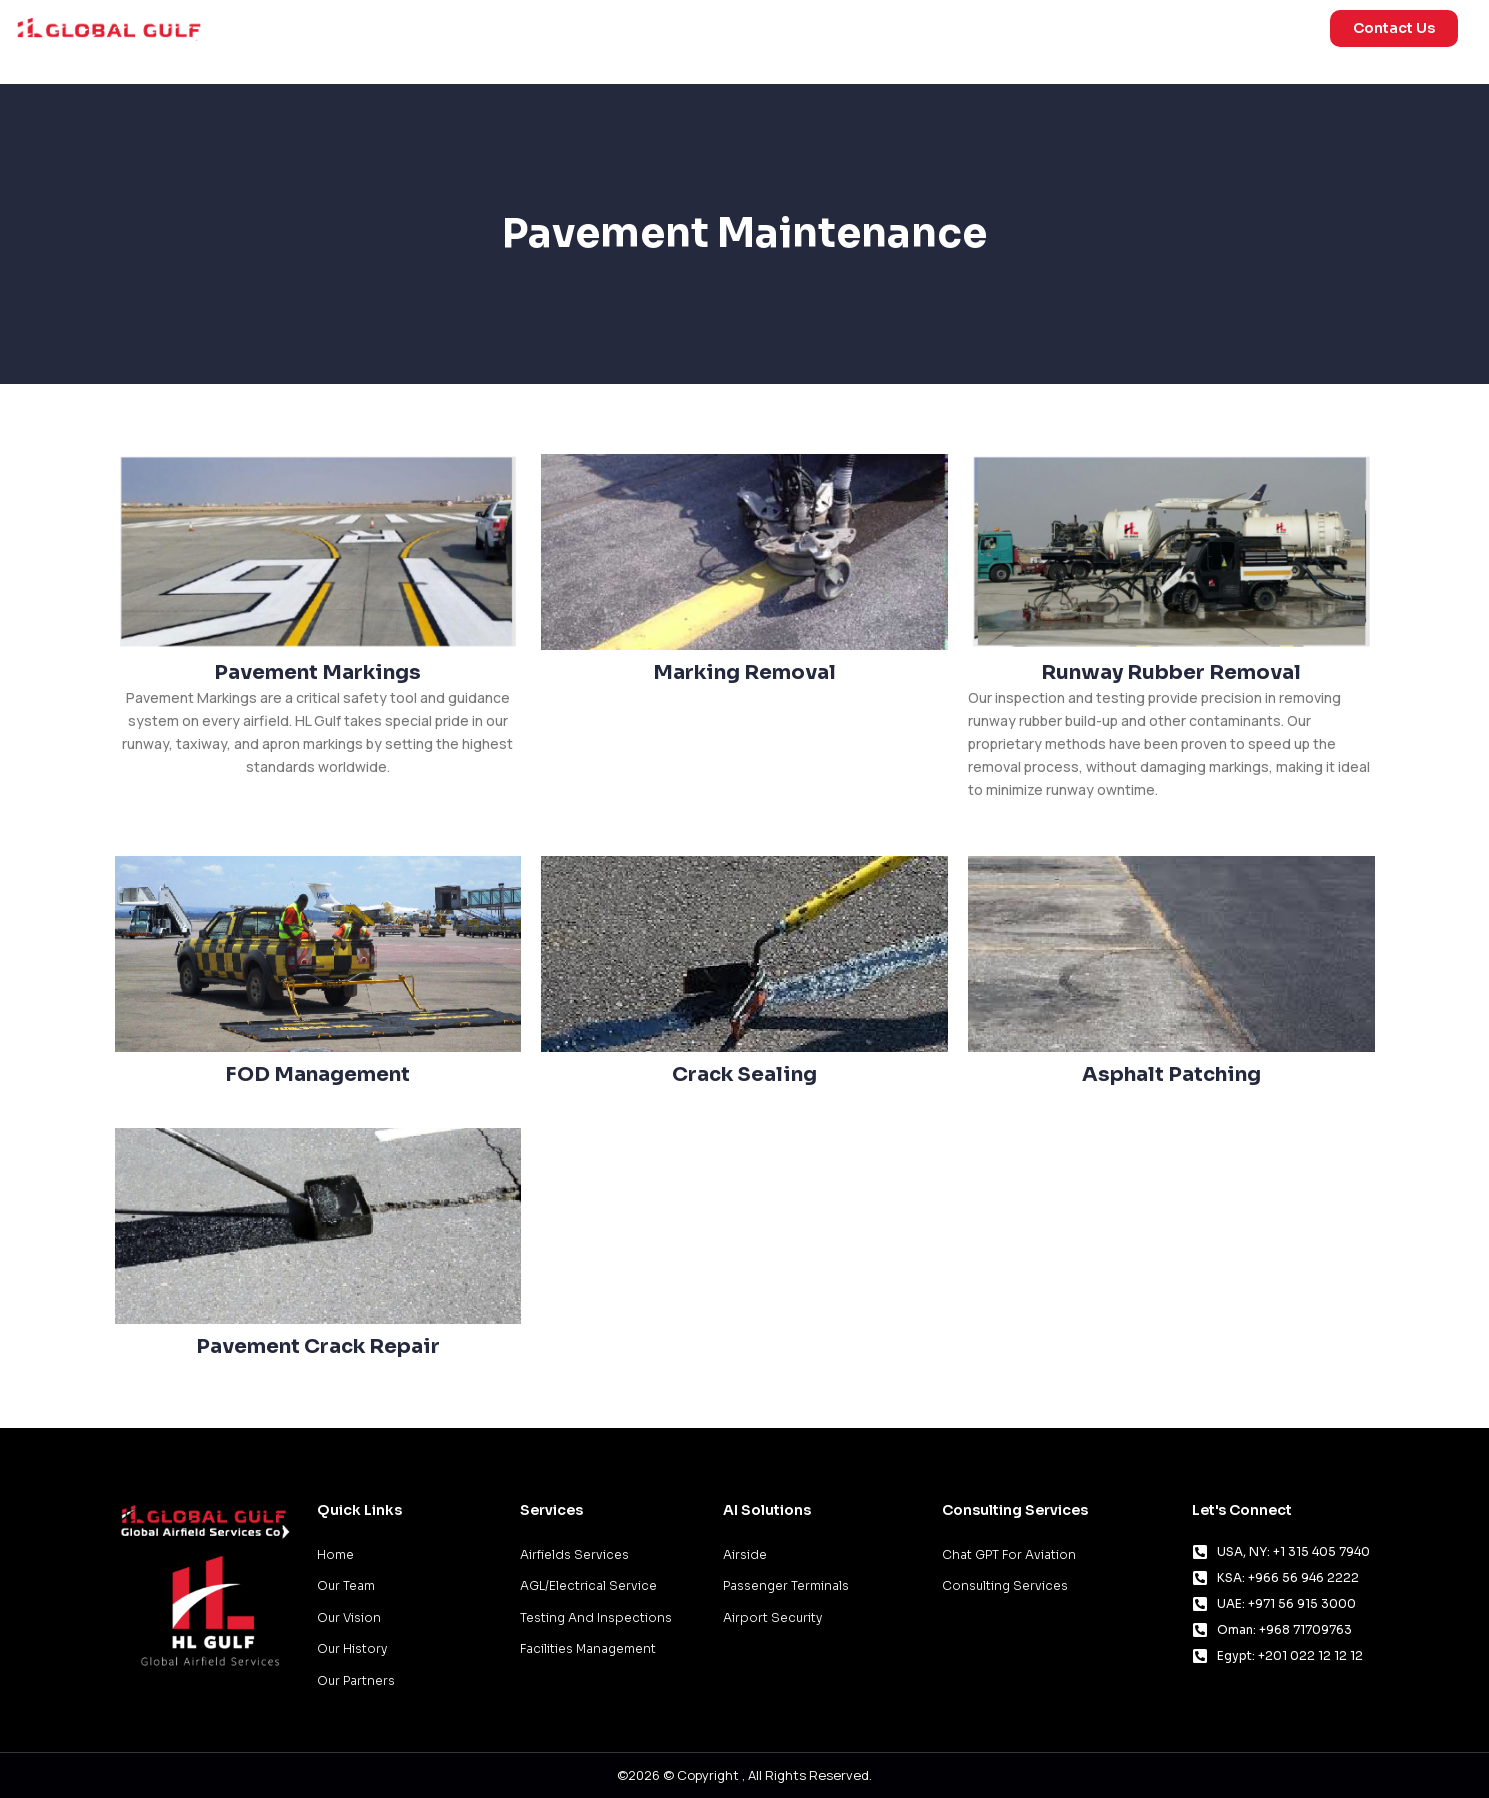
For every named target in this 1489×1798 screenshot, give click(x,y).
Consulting (1129, 28)
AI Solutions (987, 29)
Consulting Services (1015, 1510)
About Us (1261, 29)
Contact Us (1394, 28)
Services (841, 29)
